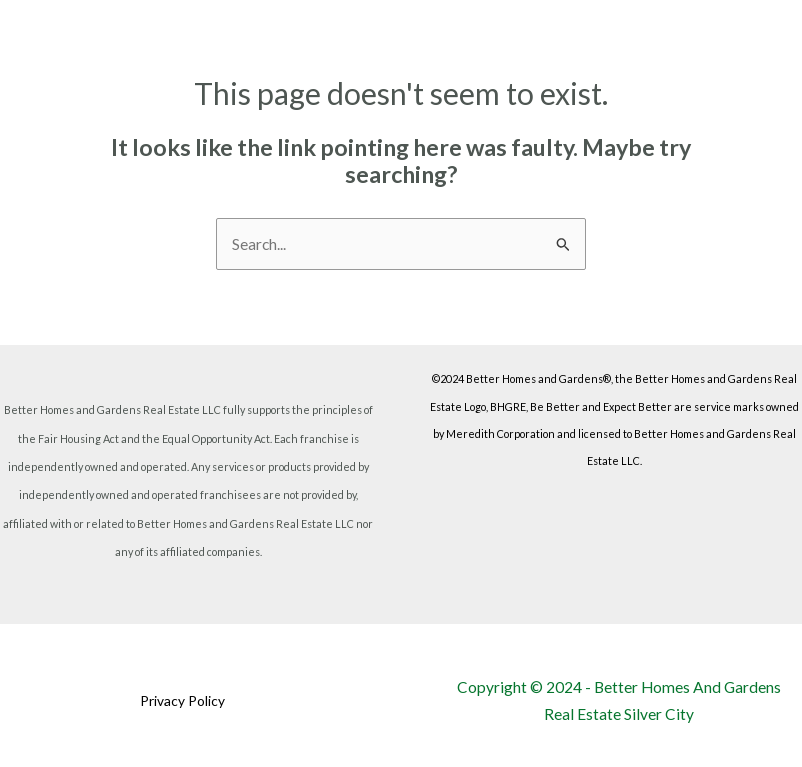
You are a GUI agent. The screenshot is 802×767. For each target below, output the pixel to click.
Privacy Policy (182, 700)
